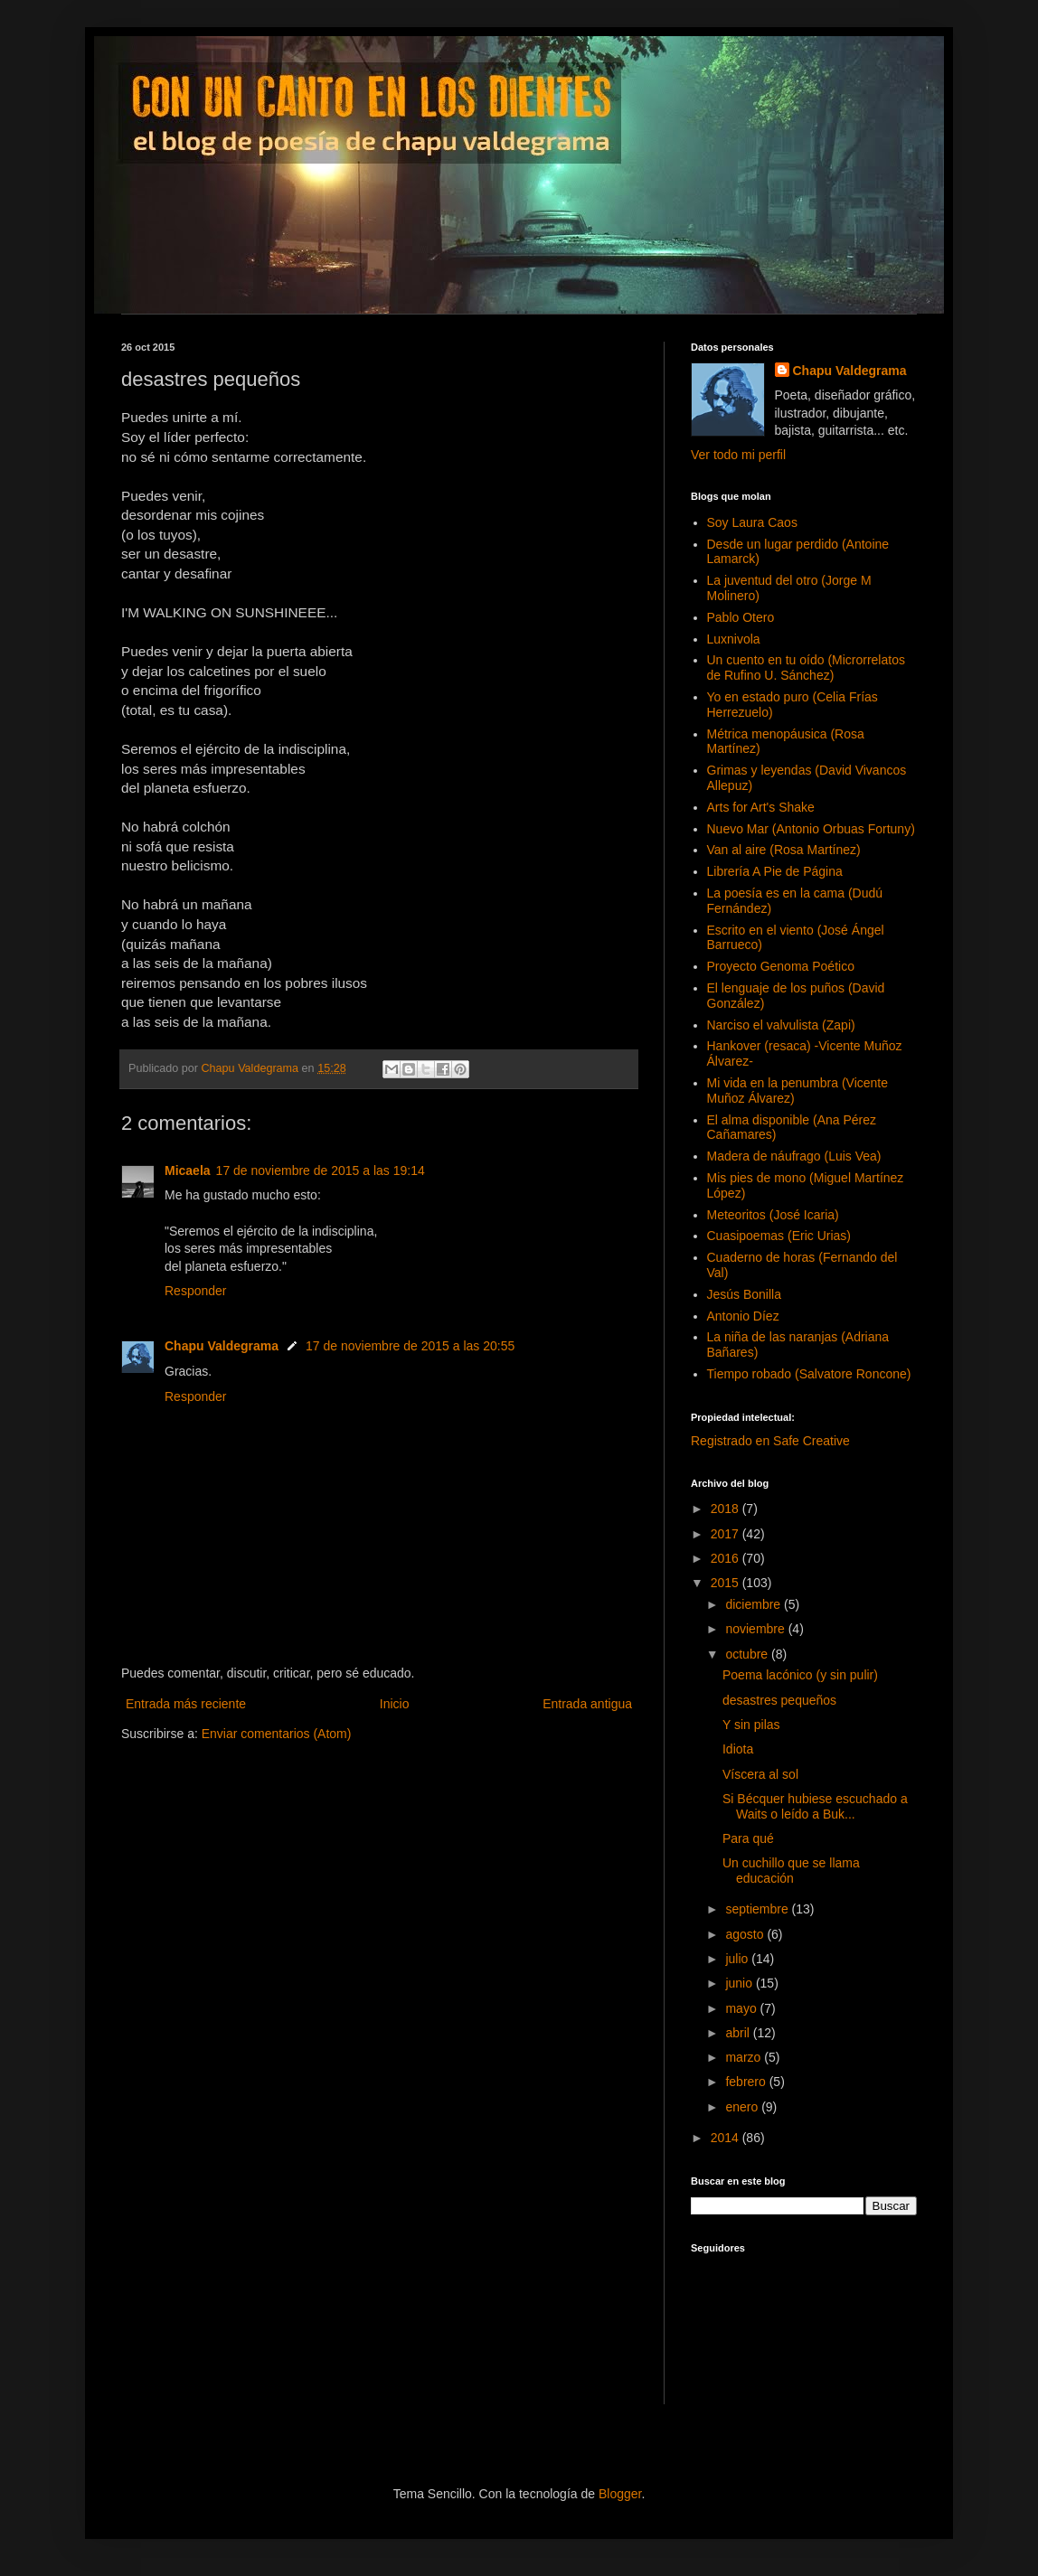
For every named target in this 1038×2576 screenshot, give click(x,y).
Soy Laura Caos (752, 522)
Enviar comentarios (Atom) (277, 1733)
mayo (742, 2008)
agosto (746, 1934)
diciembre (754, 1604)
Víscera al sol (760, 1774)
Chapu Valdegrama (221, 1346)
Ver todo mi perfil (738, 454)
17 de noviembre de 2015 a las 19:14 (320, 1170)
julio (738, 1958)
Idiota (737, 1749)
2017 (726, 1534)
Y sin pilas (751, 1724)
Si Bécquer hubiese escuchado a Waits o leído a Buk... (815, 1806)
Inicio (395, 1704)
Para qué (748, 1838)
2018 (726, 1508)
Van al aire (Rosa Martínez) (784, 849)
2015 (726, 1582)
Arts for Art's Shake (761, 807)
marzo (744, 2057)
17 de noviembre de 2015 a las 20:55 (410, 1346)
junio (740, 1983)
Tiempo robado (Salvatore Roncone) (809, 1374)
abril (738, 2033)
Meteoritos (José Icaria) (773, 1215)
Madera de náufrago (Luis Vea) (794, 1156)
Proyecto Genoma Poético (780, 966)
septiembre (758, 1909)
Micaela (188, 1170)
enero (743, 2107)
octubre (748, 1654)
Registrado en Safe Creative (770, 1441)
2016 (726, 1558)
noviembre (756, 1629)
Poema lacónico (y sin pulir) (800, 1675)
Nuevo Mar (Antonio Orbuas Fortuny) (811, 829)
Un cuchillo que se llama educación (791, 1870)
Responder (196, 1290)
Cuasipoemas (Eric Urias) (779, 1235)
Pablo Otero (741, 617)
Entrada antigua (587, 1704)
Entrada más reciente (186, 1704)
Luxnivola (733, 639)
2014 (726, 2137)
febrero (747, 2081)
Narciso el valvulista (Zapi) (781, 1025)
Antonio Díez (743, 1316)
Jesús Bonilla (744, 1294)
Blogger (620, 2494)
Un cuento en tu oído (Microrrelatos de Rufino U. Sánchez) (806, 667)
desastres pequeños (779, 1700)
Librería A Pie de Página (775, 871)
